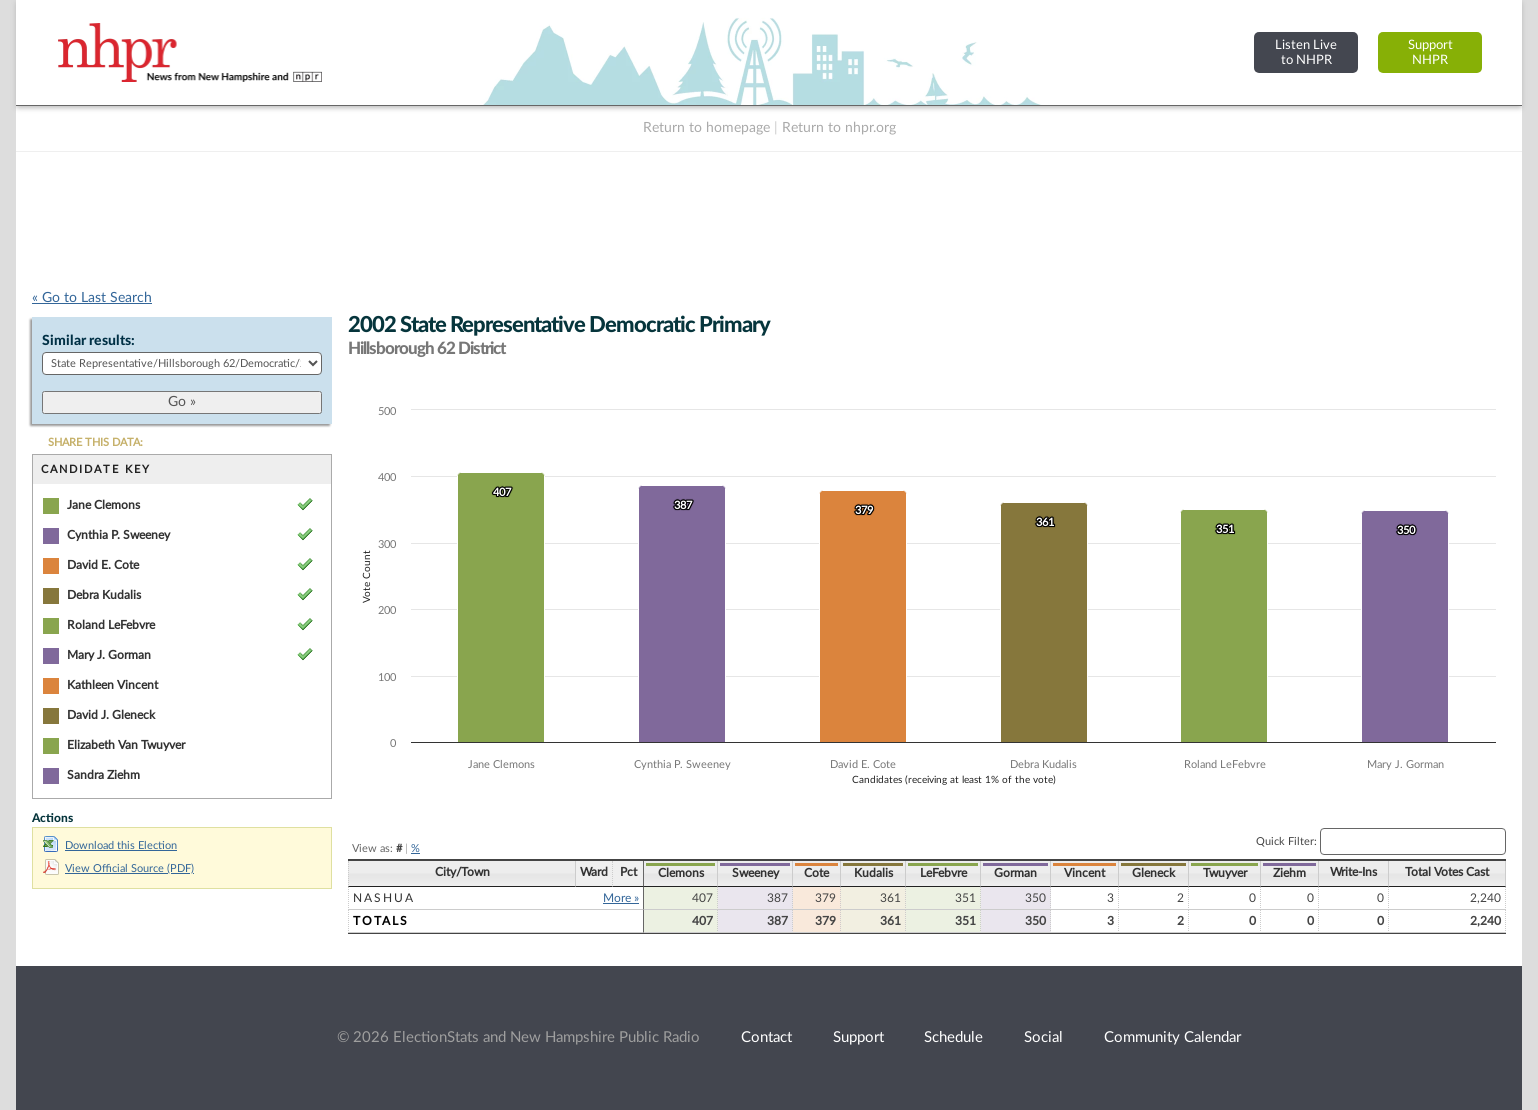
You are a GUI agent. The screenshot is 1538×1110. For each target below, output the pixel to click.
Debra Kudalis (104, 595)
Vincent (1084, 873)
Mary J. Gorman (109, 655)
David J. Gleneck (111, 715)
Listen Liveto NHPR (1306, 52)
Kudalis (873, 873)
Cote (816, 873)
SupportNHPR (1430, 52)
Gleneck (1153, 873)
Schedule (953, 1037)
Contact (766, 1037)
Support (858, 1037)
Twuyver (1225, 873)
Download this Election (110, 845)
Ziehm (1289, 873)
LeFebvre (943, 873)
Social (1043, 1037)
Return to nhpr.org (839, 128)
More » (621, 898)
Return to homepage (706, 128)
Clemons (681, 873)
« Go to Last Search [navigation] (92, 298)
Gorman (1015, 873)
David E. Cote (103, 565)
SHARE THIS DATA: (95, 442)
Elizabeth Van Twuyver (126, 745)
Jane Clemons (103, 505)
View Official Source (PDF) (118, 868)
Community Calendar (1172, 1037)
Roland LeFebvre (111, 625)
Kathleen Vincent (112, 685)
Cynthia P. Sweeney (118, 535)
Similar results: (88, 341)
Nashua (384, 898)
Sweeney (755, 873)
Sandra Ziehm (103, 775)
